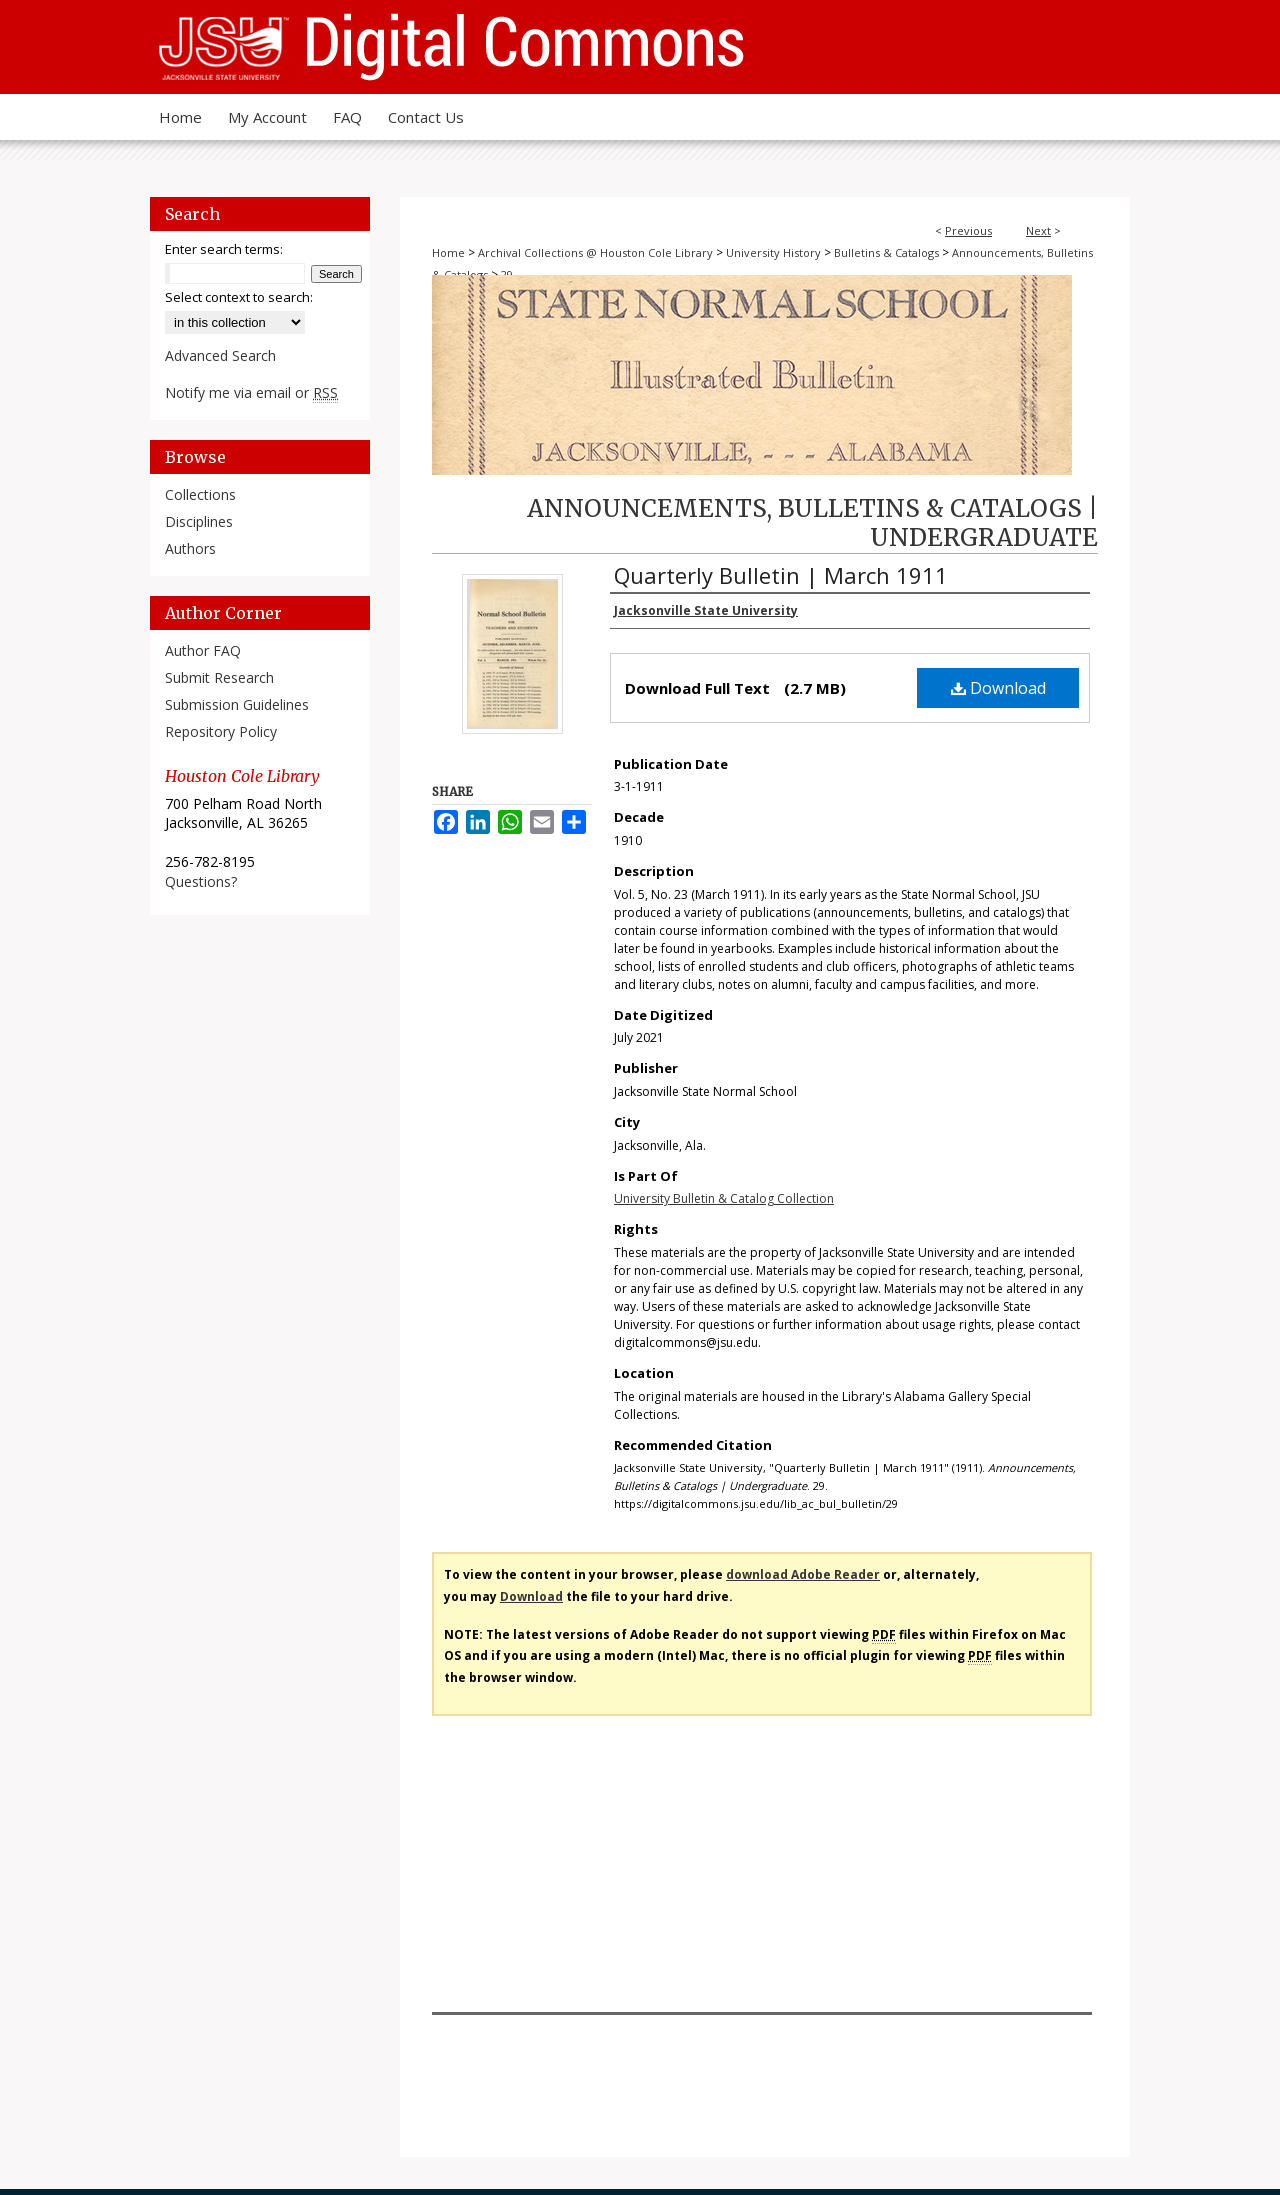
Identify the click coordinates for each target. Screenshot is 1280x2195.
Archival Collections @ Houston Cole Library (595, 252)
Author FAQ (203, 650)
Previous (968, 230)
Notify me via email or (251, 392)
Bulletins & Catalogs (886, 252)
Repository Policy (221, 731)
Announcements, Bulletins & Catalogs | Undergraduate (812, 523)
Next (1038, 230)
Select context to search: (239, 297)
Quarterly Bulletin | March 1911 (781, 575)
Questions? (201, 881)
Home (448, 252)
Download (998, 688)
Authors (190, 548)
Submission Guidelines (237, 704)
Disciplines (199, 521)
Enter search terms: (224, 249)
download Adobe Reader (803, 1574)
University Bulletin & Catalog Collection (724, 1198)
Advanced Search (220, 355)
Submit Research (219, 677)
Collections (200, 494)
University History (773, 252)
